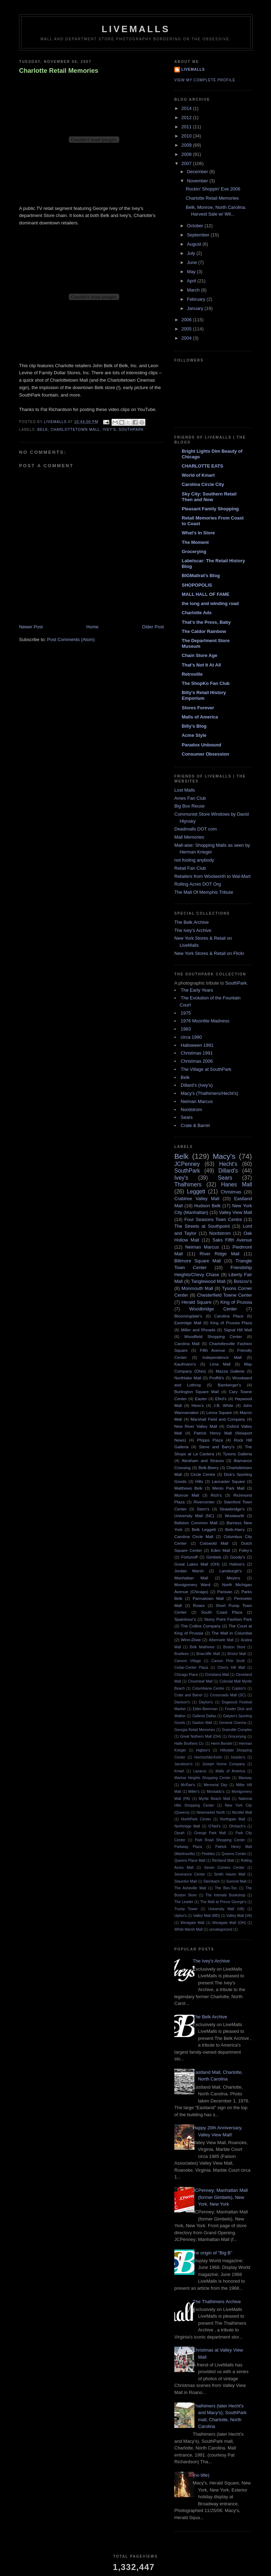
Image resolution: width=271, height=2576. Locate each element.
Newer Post (31, 626)
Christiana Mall (217, 1675)
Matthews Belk (188, 1488)
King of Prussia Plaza (231, 1322)
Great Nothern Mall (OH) (200, 1736)
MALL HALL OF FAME (205, 594)
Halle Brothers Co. (189, 1743)
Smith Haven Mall (229, 1874)
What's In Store (198, 532)
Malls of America (200, 717)
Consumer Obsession (205, 754)
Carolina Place (228, 1316)
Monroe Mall (186, 1495)
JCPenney (187, 1164)
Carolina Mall (186, 1343)
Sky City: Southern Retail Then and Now (209, 496)
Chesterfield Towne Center (224, 1295)
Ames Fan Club (190, 798)
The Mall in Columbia (232, 1633)
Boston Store (234, 1647)
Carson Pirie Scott (228, 1661)
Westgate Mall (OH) (229, 1923)
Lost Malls (184, 790)
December (198, 171)
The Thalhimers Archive (217, 2301)
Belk (42, 430)
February (197, 299)
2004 (187, 338)
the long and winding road (210, 603)
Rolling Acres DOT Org (197, 884)
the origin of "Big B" (212, 2252)
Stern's (203, 1509)
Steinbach (211, 1881)
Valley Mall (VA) (239, 1916)
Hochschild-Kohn (208, 1757)
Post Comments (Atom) (71, 639)
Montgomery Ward (192, 1584)
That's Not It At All (201, 665)
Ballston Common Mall (195, 1522)
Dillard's (228, 1171)
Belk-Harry (235, 1529)
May (192, 271)
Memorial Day (215, 1785)
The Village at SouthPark (206, 1069)
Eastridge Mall (187, 1322)
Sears (187, 1117)
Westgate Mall (193, 1923)
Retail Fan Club (190, 868)
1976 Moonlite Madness (205, 1020)
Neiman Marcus (197, 1101)
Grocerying (194, 551)
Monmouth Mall (197, 1288)
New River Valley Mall (195, 1426)
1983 (186, 1029)
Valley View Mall (235, 1212)
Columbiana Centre (208, 1688)
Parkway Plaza (188, 1847)
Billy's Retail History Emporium (204, 695)
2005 (187, 328)
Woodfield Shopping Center (213, 1336)
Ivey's (109, 430)
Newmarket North (211, 1812)
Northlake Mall (187, 1377)
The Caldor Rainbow (204, 631)
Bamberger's (229, 1385)
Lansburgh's (230, 1570)
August (195, 244)
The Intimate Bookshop (225, 1895)
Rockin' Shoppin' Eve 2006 (213, 189)
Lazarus (199, 1771)
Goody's (237, 1557)
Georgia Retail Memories (194, 1730)
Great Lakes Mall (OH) (196, 1564)
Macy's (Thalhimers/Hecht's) (209, 1093)
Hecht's (228, 1164)
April (192, 280)
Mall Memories (189, 837)
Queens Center (234, 1854)
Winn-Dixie (191, 1639)
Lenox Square (219, 1412)
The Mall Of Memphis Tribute (203, 892)
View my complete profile (204, 80)
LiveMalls (136, 29)
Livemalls (193, 69)
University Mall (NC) (194, 1515)
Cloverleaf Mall (200, 1681)
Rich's (216, 1495)
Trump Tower (186, 1909)
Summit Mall (236, 1881)
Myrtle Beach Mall (214, 1799)
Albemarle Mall (221, 1640)
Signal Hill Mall (238, 1329)
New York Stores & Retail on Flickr (209, 953)
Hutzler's (238, 1757)
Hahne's (237, 1564)
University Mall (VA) (226, 1909)
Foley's (245, 1550)
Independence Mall (222, 1357)
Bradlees (181, 1654)
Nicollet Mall (242, 1812)
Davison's (182, 1702)
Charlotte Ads (197, 612)
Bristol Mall (237, 1654)
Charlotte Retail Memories (58, 70)
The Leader (183, 1902)
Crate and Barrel (188, 1695)
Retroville (192, 674)
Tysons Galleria (237, 1453)
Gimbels (214, 1557)
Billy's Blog (194, 726)
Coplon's (239, 1688)
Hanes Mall (236, 1184)
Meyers (233, 1577)
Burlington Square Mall (196, 1391)
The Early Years (197, 990)
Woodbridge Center (213, 1309)
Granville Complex (237, 1730)
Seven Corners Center (224, 1868)
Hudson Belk (207, 1205)
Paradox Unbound (201, 744)
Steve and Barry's (217, 1446)
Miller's (193, 1792)
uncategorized (220, 1929)
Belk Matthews (202, 1647)
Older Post (153, 626)
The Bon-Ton (226, 1888)
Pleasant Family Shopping (210, 508)
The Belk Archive (191, 922)
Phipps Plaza (210, 1440)
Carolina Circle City (203, 484)
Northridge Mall (187, 1826)
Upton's (180, 1916)
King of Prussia (236, 1302)
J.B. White (223, 1405)
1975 (186, 1013)
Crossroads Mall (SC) (228, 1695)
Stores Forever (198, 707)
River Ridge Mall (220, 1253)
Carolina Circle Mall (193, 1536)
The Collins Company (201, 1626)
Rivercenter (204, 1502)
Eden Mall (220, 1550)
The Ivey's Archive (192, 930)
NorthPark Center (196, 1819)
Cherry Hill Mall (231, 1668)
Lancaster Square (228, 1481)
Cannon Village (187, 1661)
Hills (199, 1481)
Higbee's (203, 1750)
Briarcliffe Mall (208, 1654)
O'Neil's (214, 1826)
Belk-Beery (208, 1467)
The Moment (195, 542)
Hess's (198, 1405)
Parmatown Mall (208, 1598)
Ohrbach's (237, 1826)
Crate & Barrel (195, 1125)
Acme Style (194, 735)
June (192, 262)
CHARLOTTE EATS (202, 466)
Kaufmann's (185, 1364)
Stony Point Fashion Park (228, 1619)
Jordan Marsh (189, 1570)
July (192, 253)
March (194, 290)
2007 (187, 163)
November (198, 180)
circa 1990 (191, 1037)
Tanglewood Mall (208, 1281)
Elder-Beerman (205, 1709)
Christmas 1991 (197, 1053)
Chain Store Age (199, 655)
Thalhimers (187, 1184)
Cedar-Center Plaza (191, 1668)
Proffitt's (216, 1377)
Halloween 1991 (197, 1045)
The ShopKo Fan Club (206, 683)
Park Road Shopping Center (220, 1840)
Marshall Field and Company (218, 1419)
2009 (187, 145)
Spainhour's (185, 1619)
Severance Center (189, 1874)
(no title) (201, 2475)
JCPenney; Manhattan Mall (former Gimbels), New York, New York (220, 2197)
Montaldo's (215, 1792)
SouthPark (131, 430)
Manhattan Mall (191, 1577)
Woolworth (234, 1515)
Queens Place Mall (189, 1860)
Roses (199, 1605)
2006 (187, 319)
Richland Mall (223, 1860)
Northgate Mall (232, 1819)
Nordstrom (191, 1109)
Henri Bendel (221, 1743)
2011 (187, 126)
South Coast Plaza (221, 1612)
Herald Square (197, 1302)
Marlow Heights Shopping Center (202, 1778)
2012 (187, 117)
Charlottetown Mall (75, 430)
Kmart (179, 1771)
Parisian (224, 1591)
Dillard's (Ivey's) (197, 1085)
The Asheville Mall (190, 1888)
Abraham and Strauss (203, 1460)
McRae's (188, 1785)
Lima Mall (220, 1364)
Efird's (221, 1398)
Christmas (231, 1192)
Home (92, 626)
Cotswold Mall (214, 1543)
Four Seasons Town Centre (213, 1219)
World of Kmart (198, 475)
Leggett (196, 1192)
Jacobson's (183, 1764)
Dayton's (206, 1702)
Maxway (245, 1778)
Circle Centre (203, 1474)
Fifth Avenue (212, 1350)
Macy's (224, 1156)
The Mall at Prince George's (223, 1902)
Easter (201, 1398)
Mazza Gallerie (230, 1371)
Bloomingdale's (188, 1316)
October (196, 225)
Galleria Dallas (204, 1716)
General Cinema (232, 1723)
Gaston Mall (202, 1723)
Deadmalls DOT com (195, 829)
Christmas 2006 (197, 1061)
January (196, 308)
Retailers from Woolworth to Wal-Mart (212, 876)
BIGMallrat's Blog (201, 575)
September (199, 234)
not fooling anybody (194, 860)
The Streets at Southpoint (202, 1226)
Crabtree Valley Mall (196, 1198)
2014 (187, 108)
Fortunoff (189, 1557)
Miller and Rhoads (198, 1329)
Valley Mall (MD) (206, 1916)
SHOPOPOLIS (197, 585)
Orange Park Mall (210, 1833)
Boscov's (243, 1281)
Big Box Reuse (189, 806)
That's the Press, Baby (206, 622)
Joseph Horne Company (223, 1764)
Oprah (179, 1833)
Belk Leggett (204, 1529)
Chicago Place (186, 1675)
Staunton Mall (185, 1881)
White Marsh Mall (188, 1929)
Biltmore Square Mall (197, 1260)
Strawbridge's (231, 1509)
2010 (187, 136)
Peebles (208, 1854)
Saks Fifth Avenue (232, 1240)
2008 (187, 154)
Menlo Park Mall (228, 1488)
